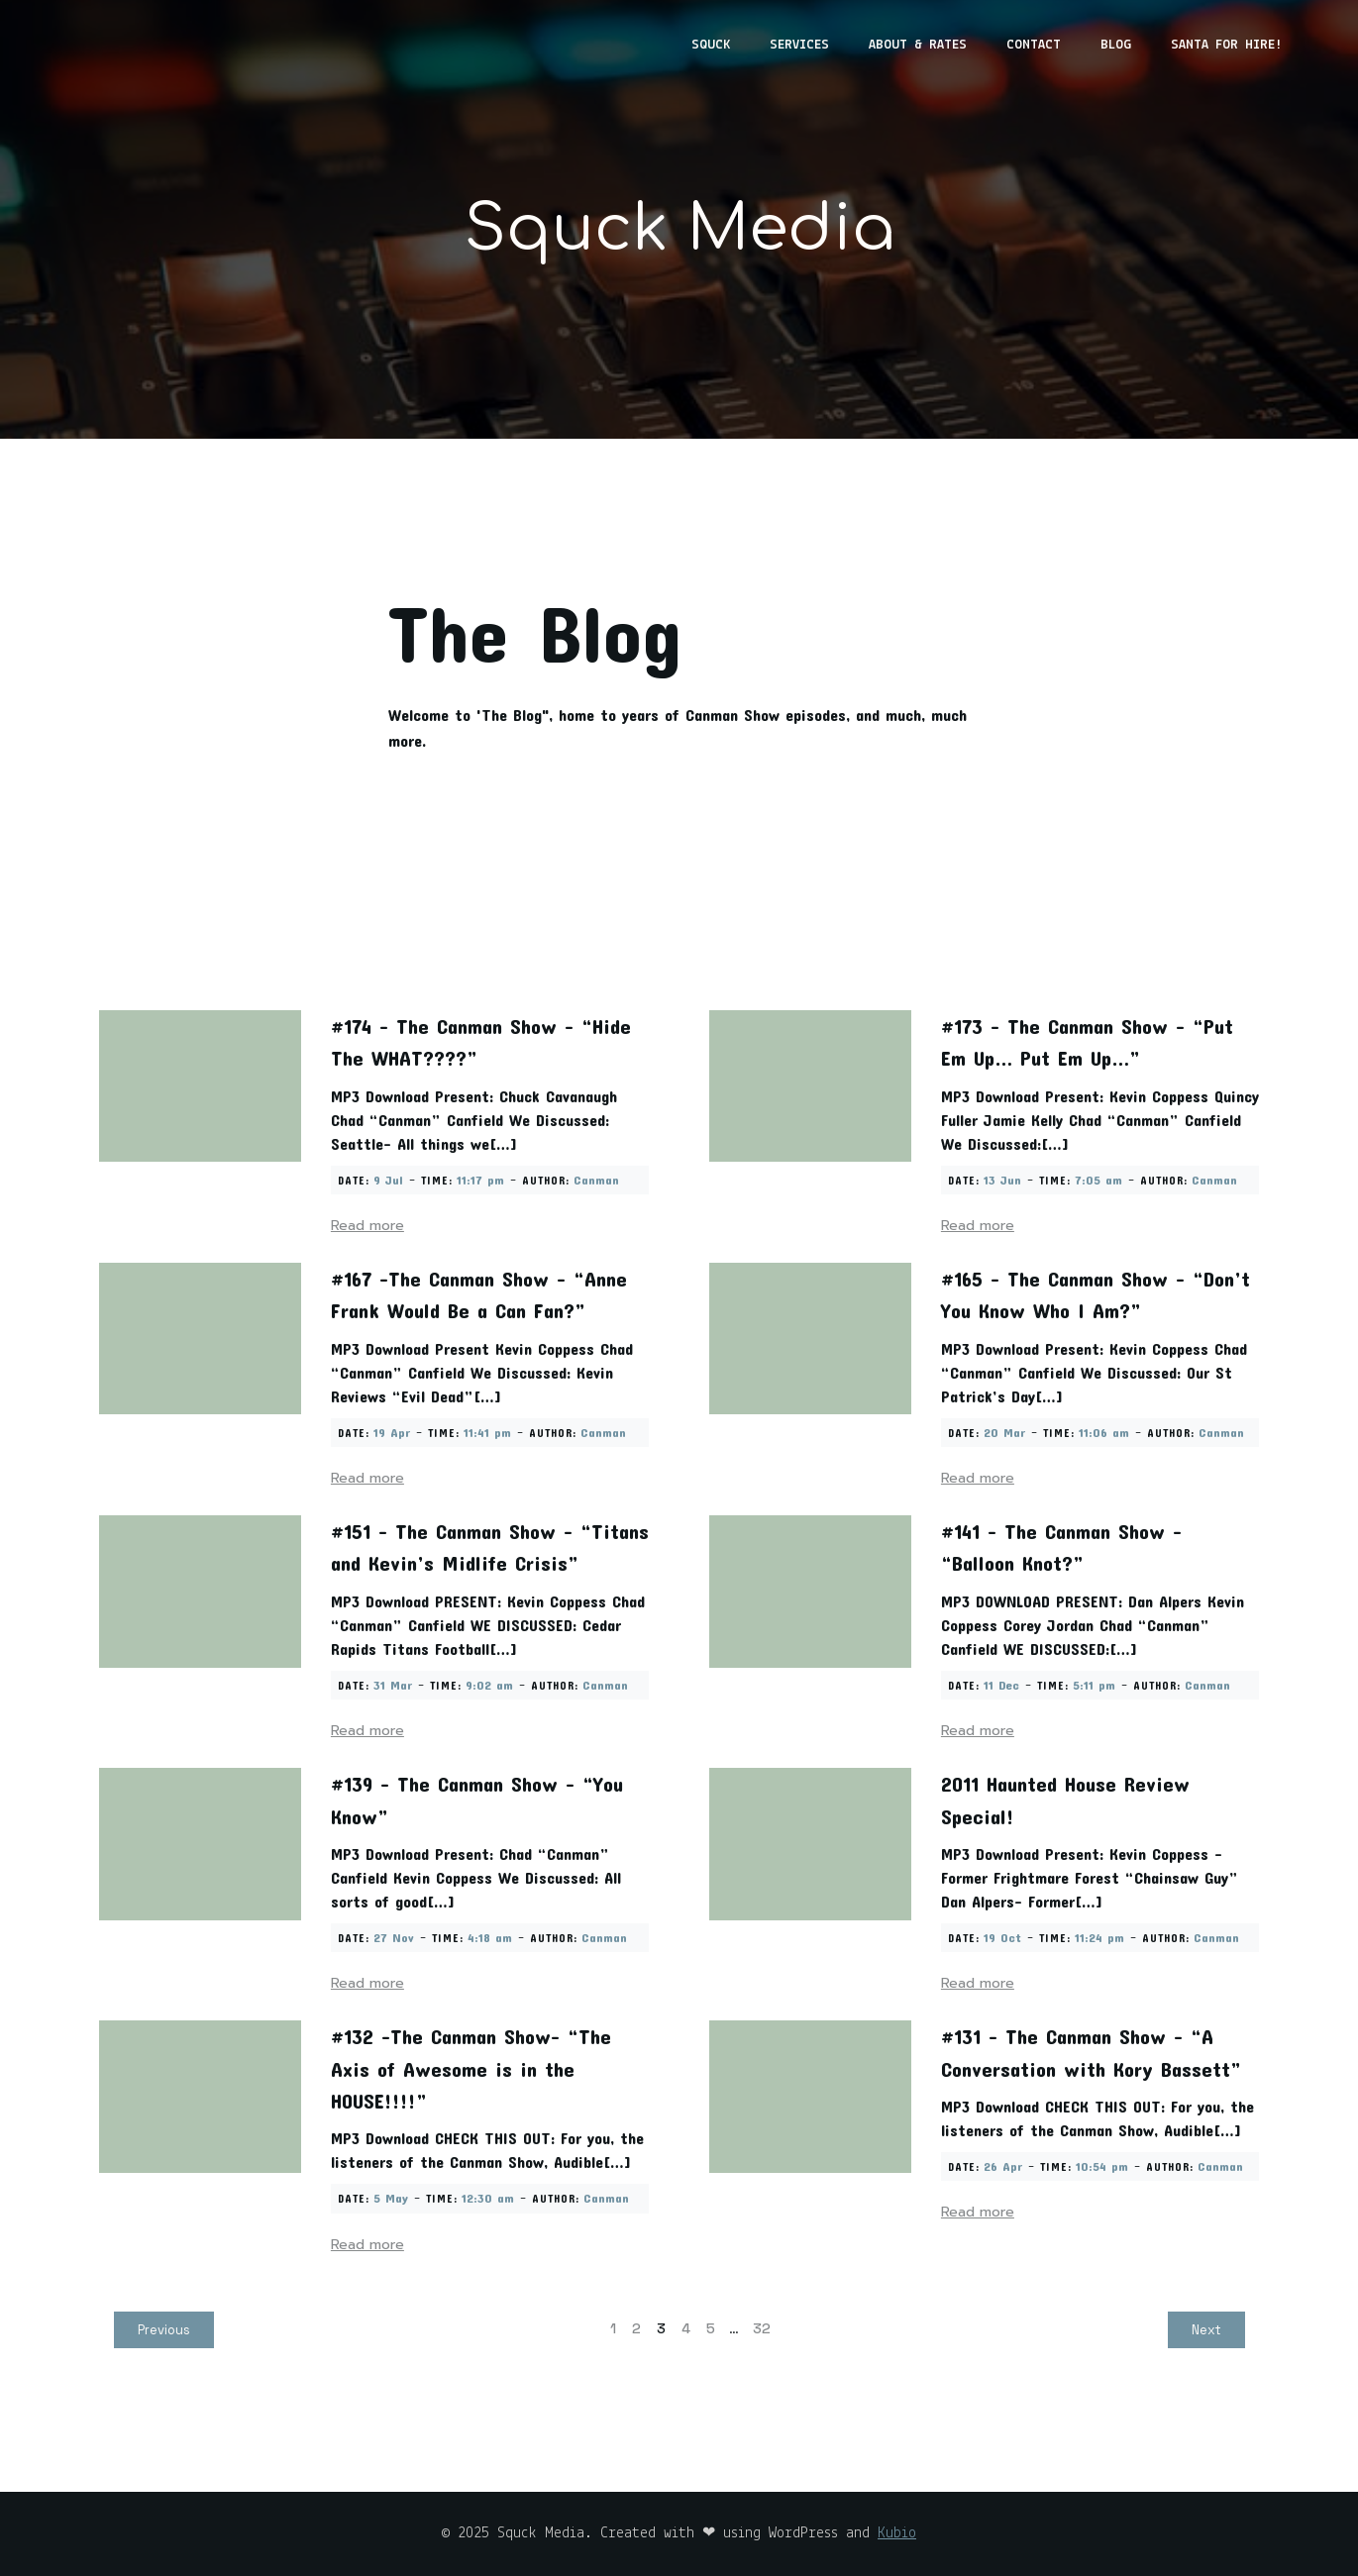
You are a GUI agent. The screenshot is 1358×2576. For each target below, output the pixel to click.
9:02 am (489, 1685)
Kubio (897, 2533)
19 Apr (391, 1432)
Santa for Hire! (1226, 45)
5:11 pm (1094, 1685)
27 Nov (393, 1937)
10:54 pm (1102, 2166)
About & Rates (918, 45)
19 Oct (1002, 1937)
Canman (596, 1179)
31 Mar (392, 1685)
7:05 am (1098, 1179)
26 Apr (1003, 2166)
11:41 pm (487, 1432)
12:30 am (488, 2198)
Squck (710, 45)
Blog (1115, 45)
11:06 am (1104, 1432)
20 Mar (1004, 1432)
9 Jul (388, 1179)
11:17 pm (480, 1179)
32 (762, 2328)
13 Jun (1002, 1179)
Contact (1033, 45)
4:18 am (490, 1937)
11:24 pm (1099, 1937)
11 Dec (1001, 1685)
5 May (390, 2198)
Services (799, 45)
